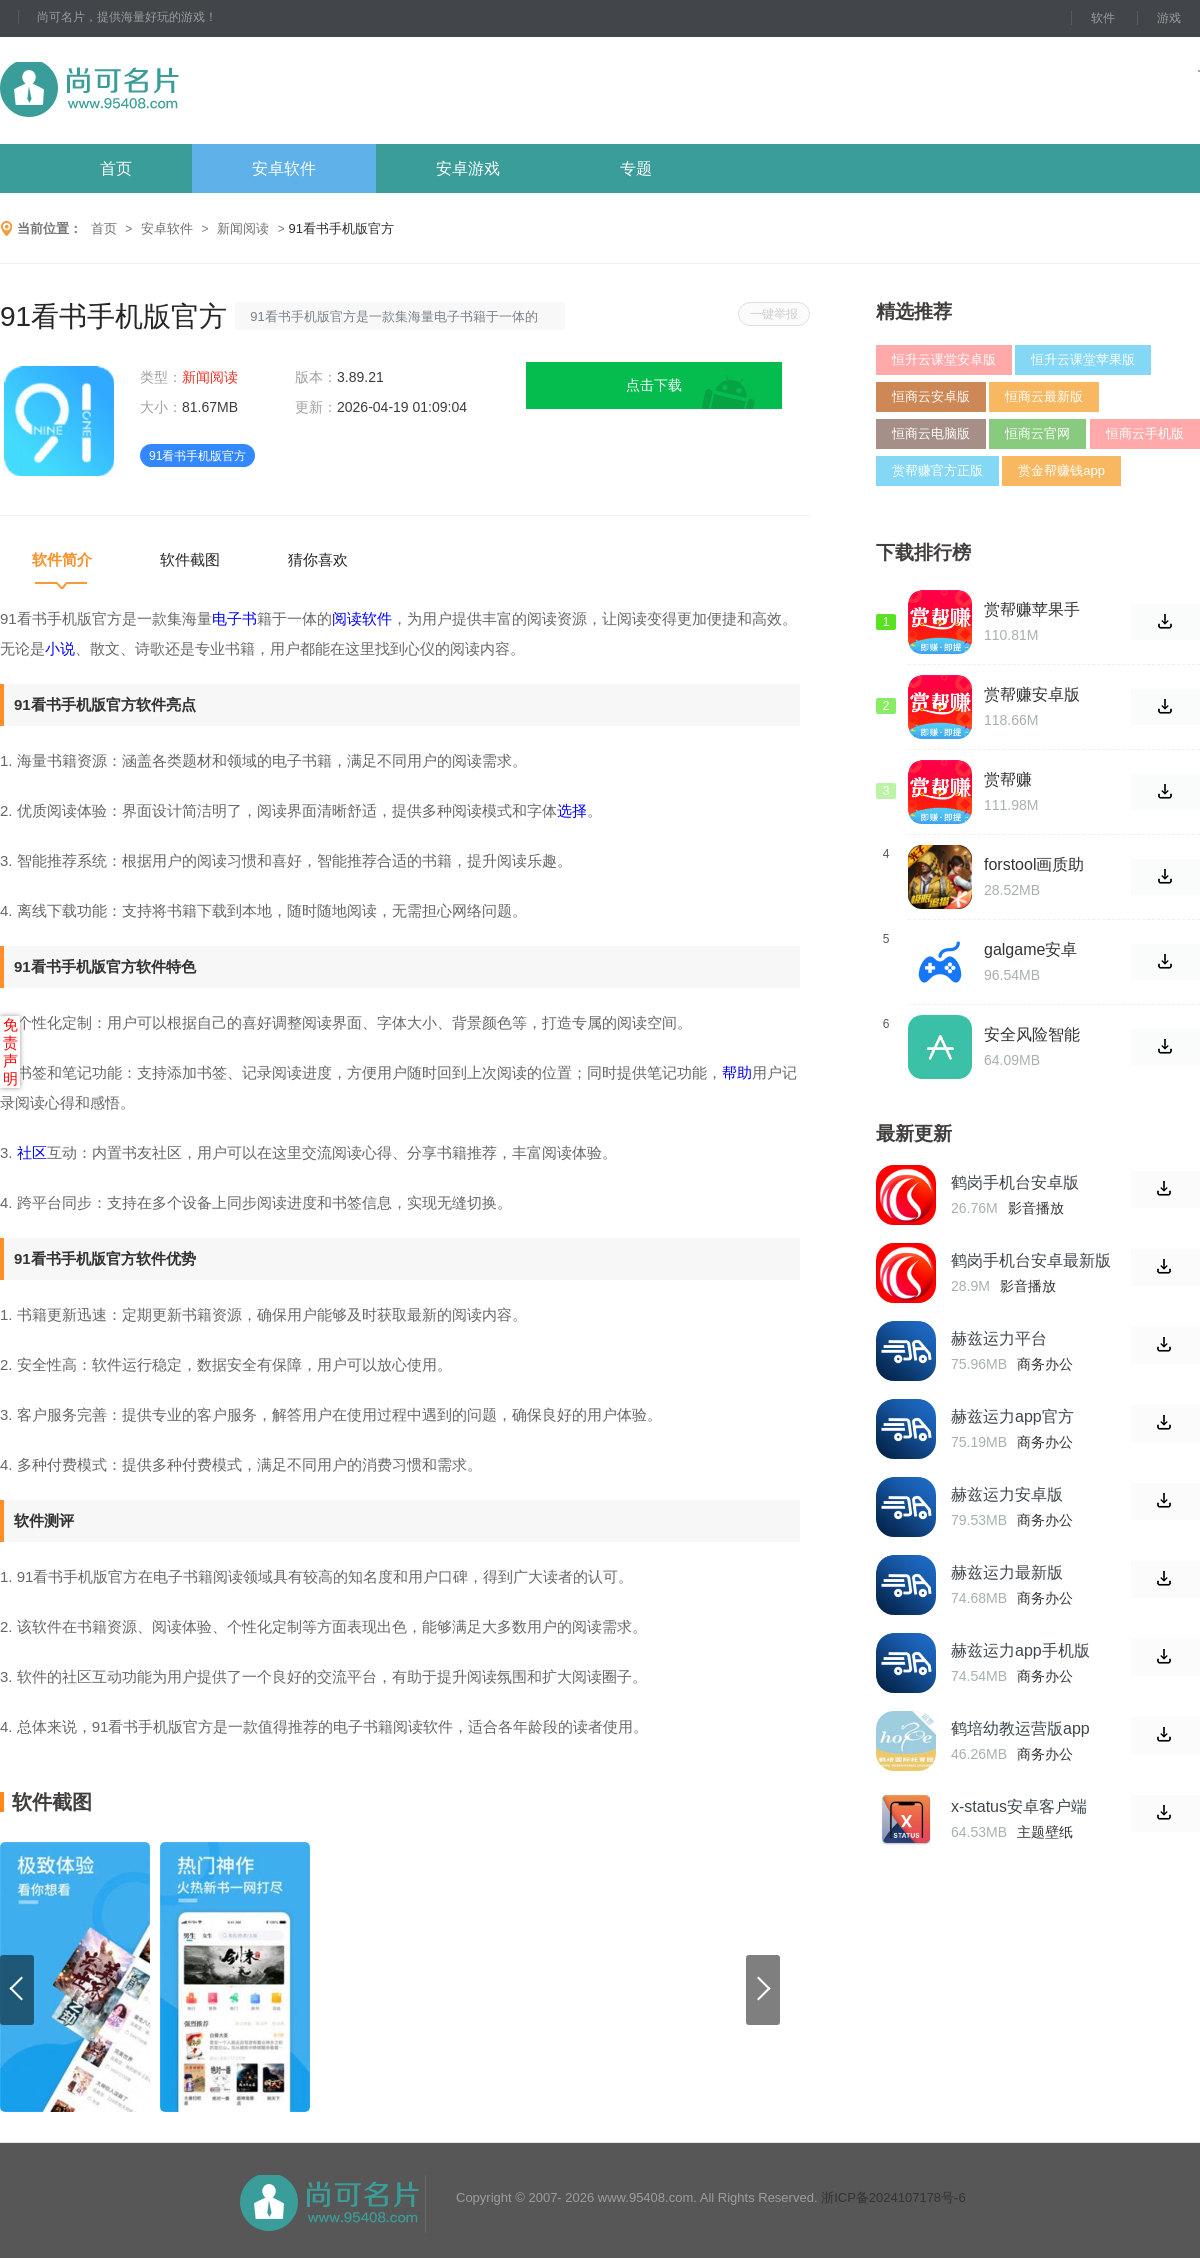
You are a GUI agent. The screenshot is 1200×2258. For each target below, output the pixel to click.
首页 (116, 168)
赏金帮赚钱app (1061, 470)
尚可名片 (199, 90)
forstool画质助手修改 (1034, 865)
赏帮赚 (1008, 779)
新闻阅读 (243, 228)
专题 (636, 168)
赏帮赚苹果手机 (1032, 610)
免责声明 (10, 1051)
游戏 (1169, 18)
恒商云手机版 (1145, 433)
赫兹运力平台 (999, 1338)
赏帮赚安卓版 (1032, 694)
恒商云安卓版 (931, 396)
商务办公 (1045, 1364)
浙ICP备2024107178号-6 (893, 2197)
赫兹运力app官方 (1012, 1416)
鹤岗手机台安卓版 (1015, 1182)
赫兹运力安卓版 (1007, 1494)
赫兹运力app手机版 (1020, 1650)
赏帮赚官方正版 (937, 470)
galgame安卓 (1030, 949)
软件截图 (190, 559)
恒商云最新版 (1044, 396)
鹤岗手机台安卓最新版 (1031, 1260)
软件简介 (62, 559)
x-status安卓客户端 (1019, 1806)
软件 (1103, 18)
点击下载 (654, 385)
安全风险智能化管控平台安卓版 (1032, 1035)
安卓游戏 (468, 168)
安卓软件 (284, 168)
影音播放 (1036, 1208)
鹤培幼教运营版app (1020, 1728)
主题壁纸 (1045, 1832)
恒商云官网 (1037, 433)
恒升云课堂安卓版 (944, 359)
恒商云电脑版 (931, 433)
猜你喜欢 (318, 559)
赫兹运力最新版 (1007, 1572)
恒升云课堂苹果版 (1083, 359)
